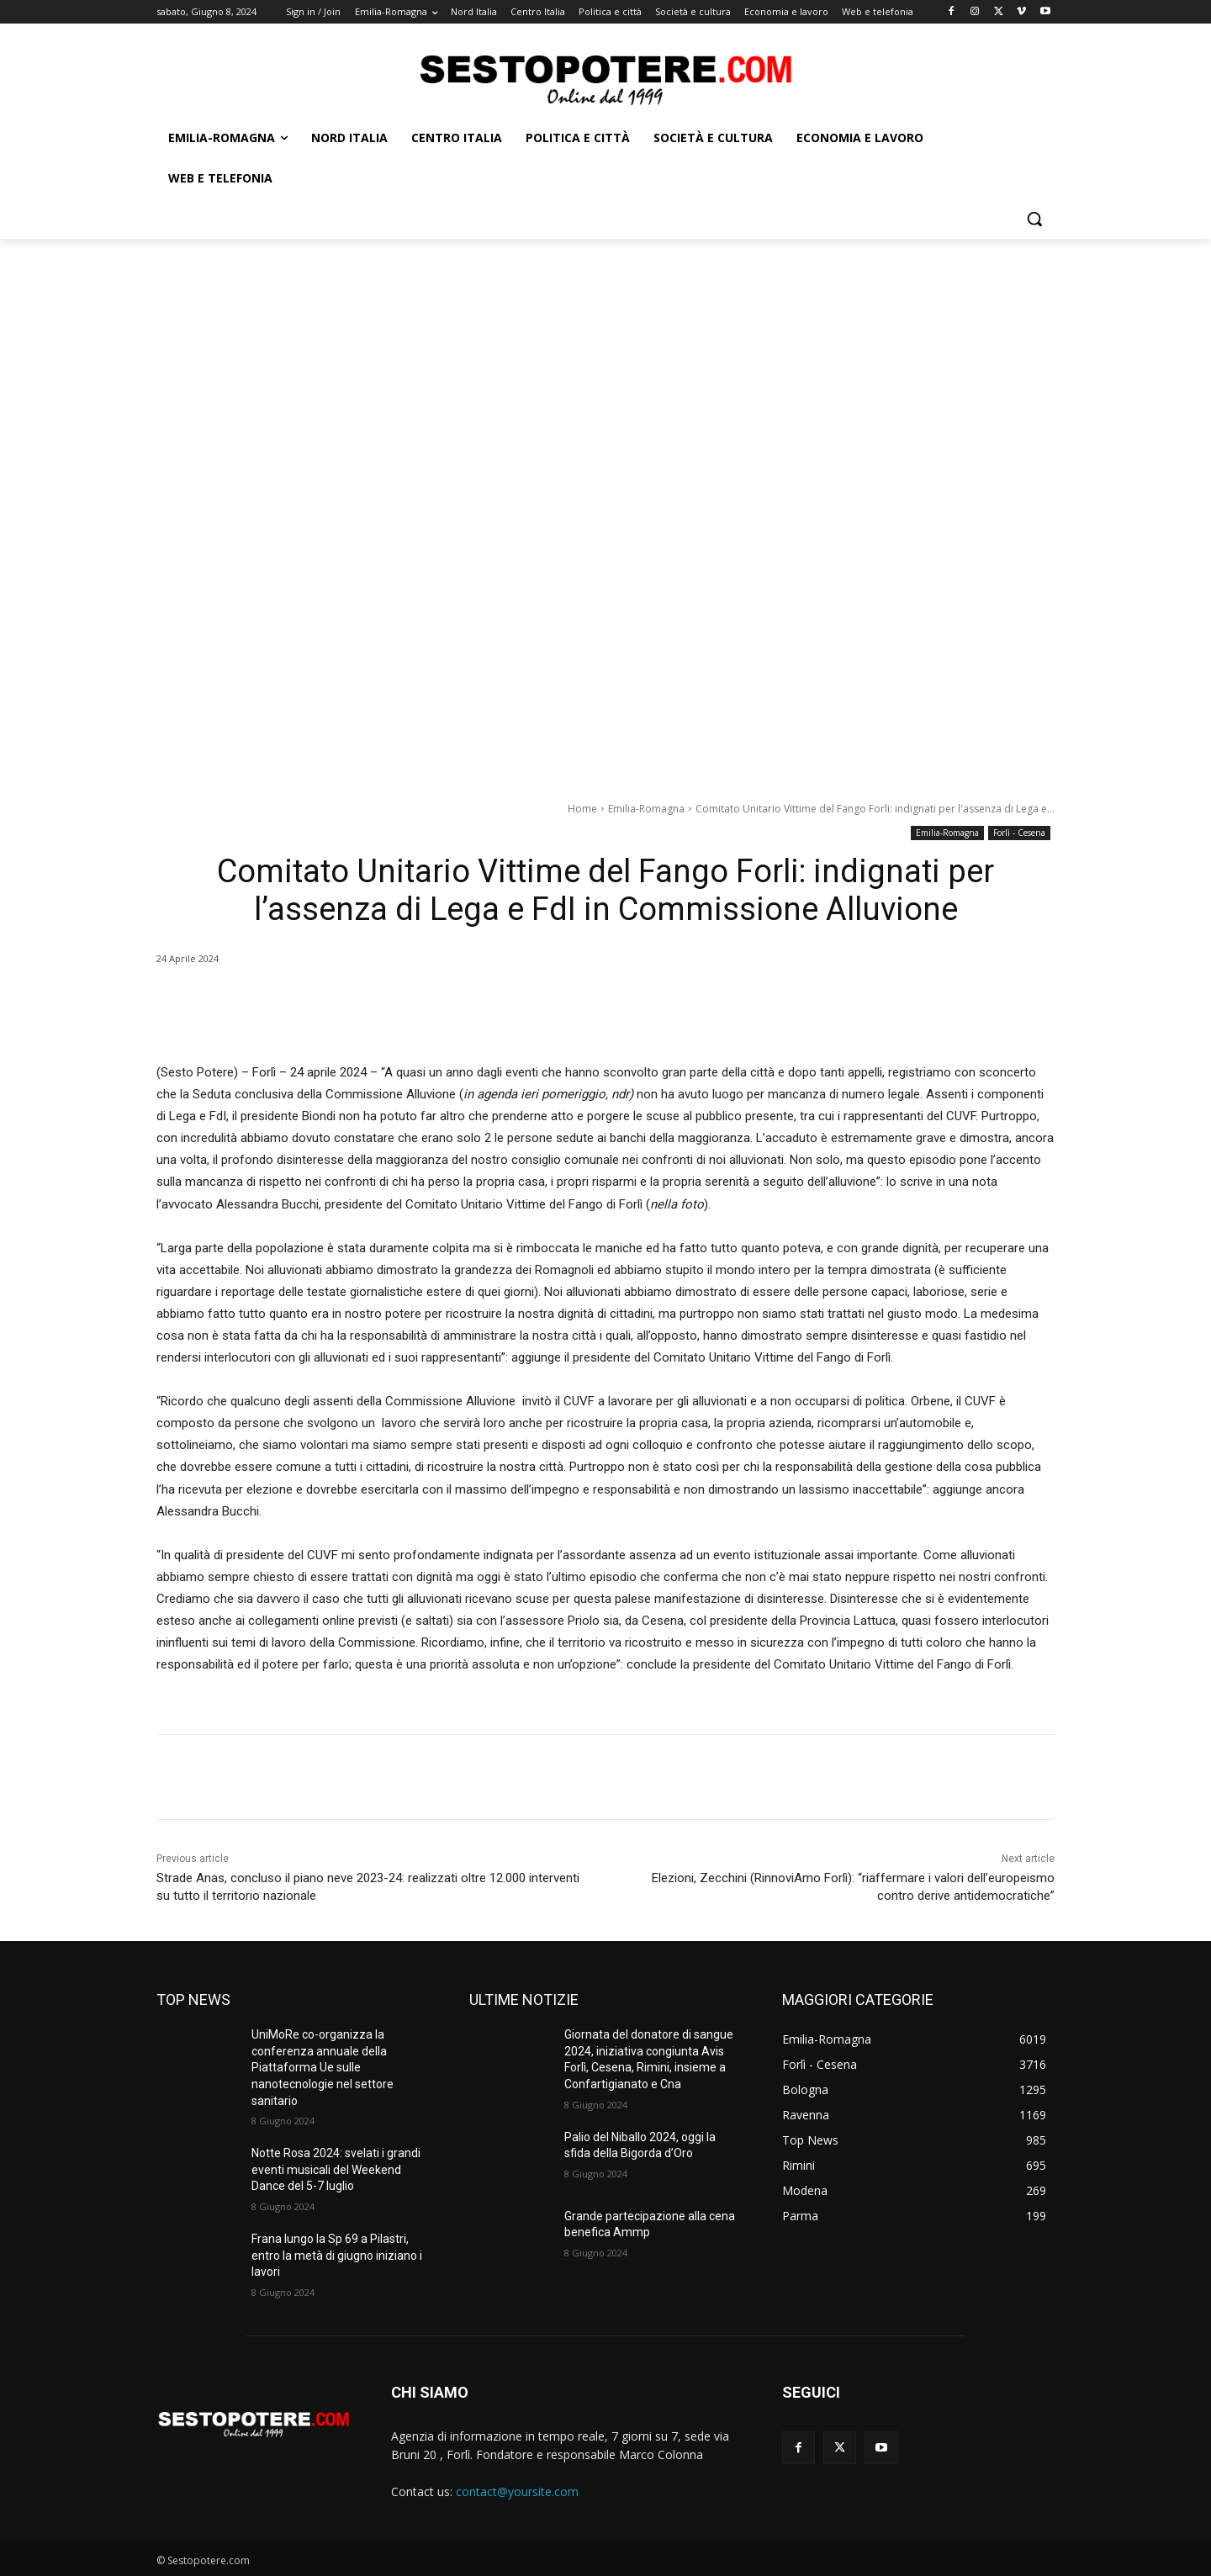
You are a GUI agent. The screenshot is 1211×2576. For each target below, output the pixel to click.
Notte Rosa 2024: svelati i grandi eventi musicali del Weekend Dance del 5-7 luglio (335, 2169)
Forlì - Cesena (1019, 833)
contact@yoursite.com (517, 2491)
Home (582, 808)
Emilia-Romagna (646, 808)
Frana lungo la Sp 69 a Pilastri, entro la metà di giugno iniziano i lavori (336, 2255)
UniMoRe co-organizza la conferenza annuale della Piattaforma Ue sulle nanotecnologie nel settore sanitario (322, 2067)
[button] (1034, 218)
